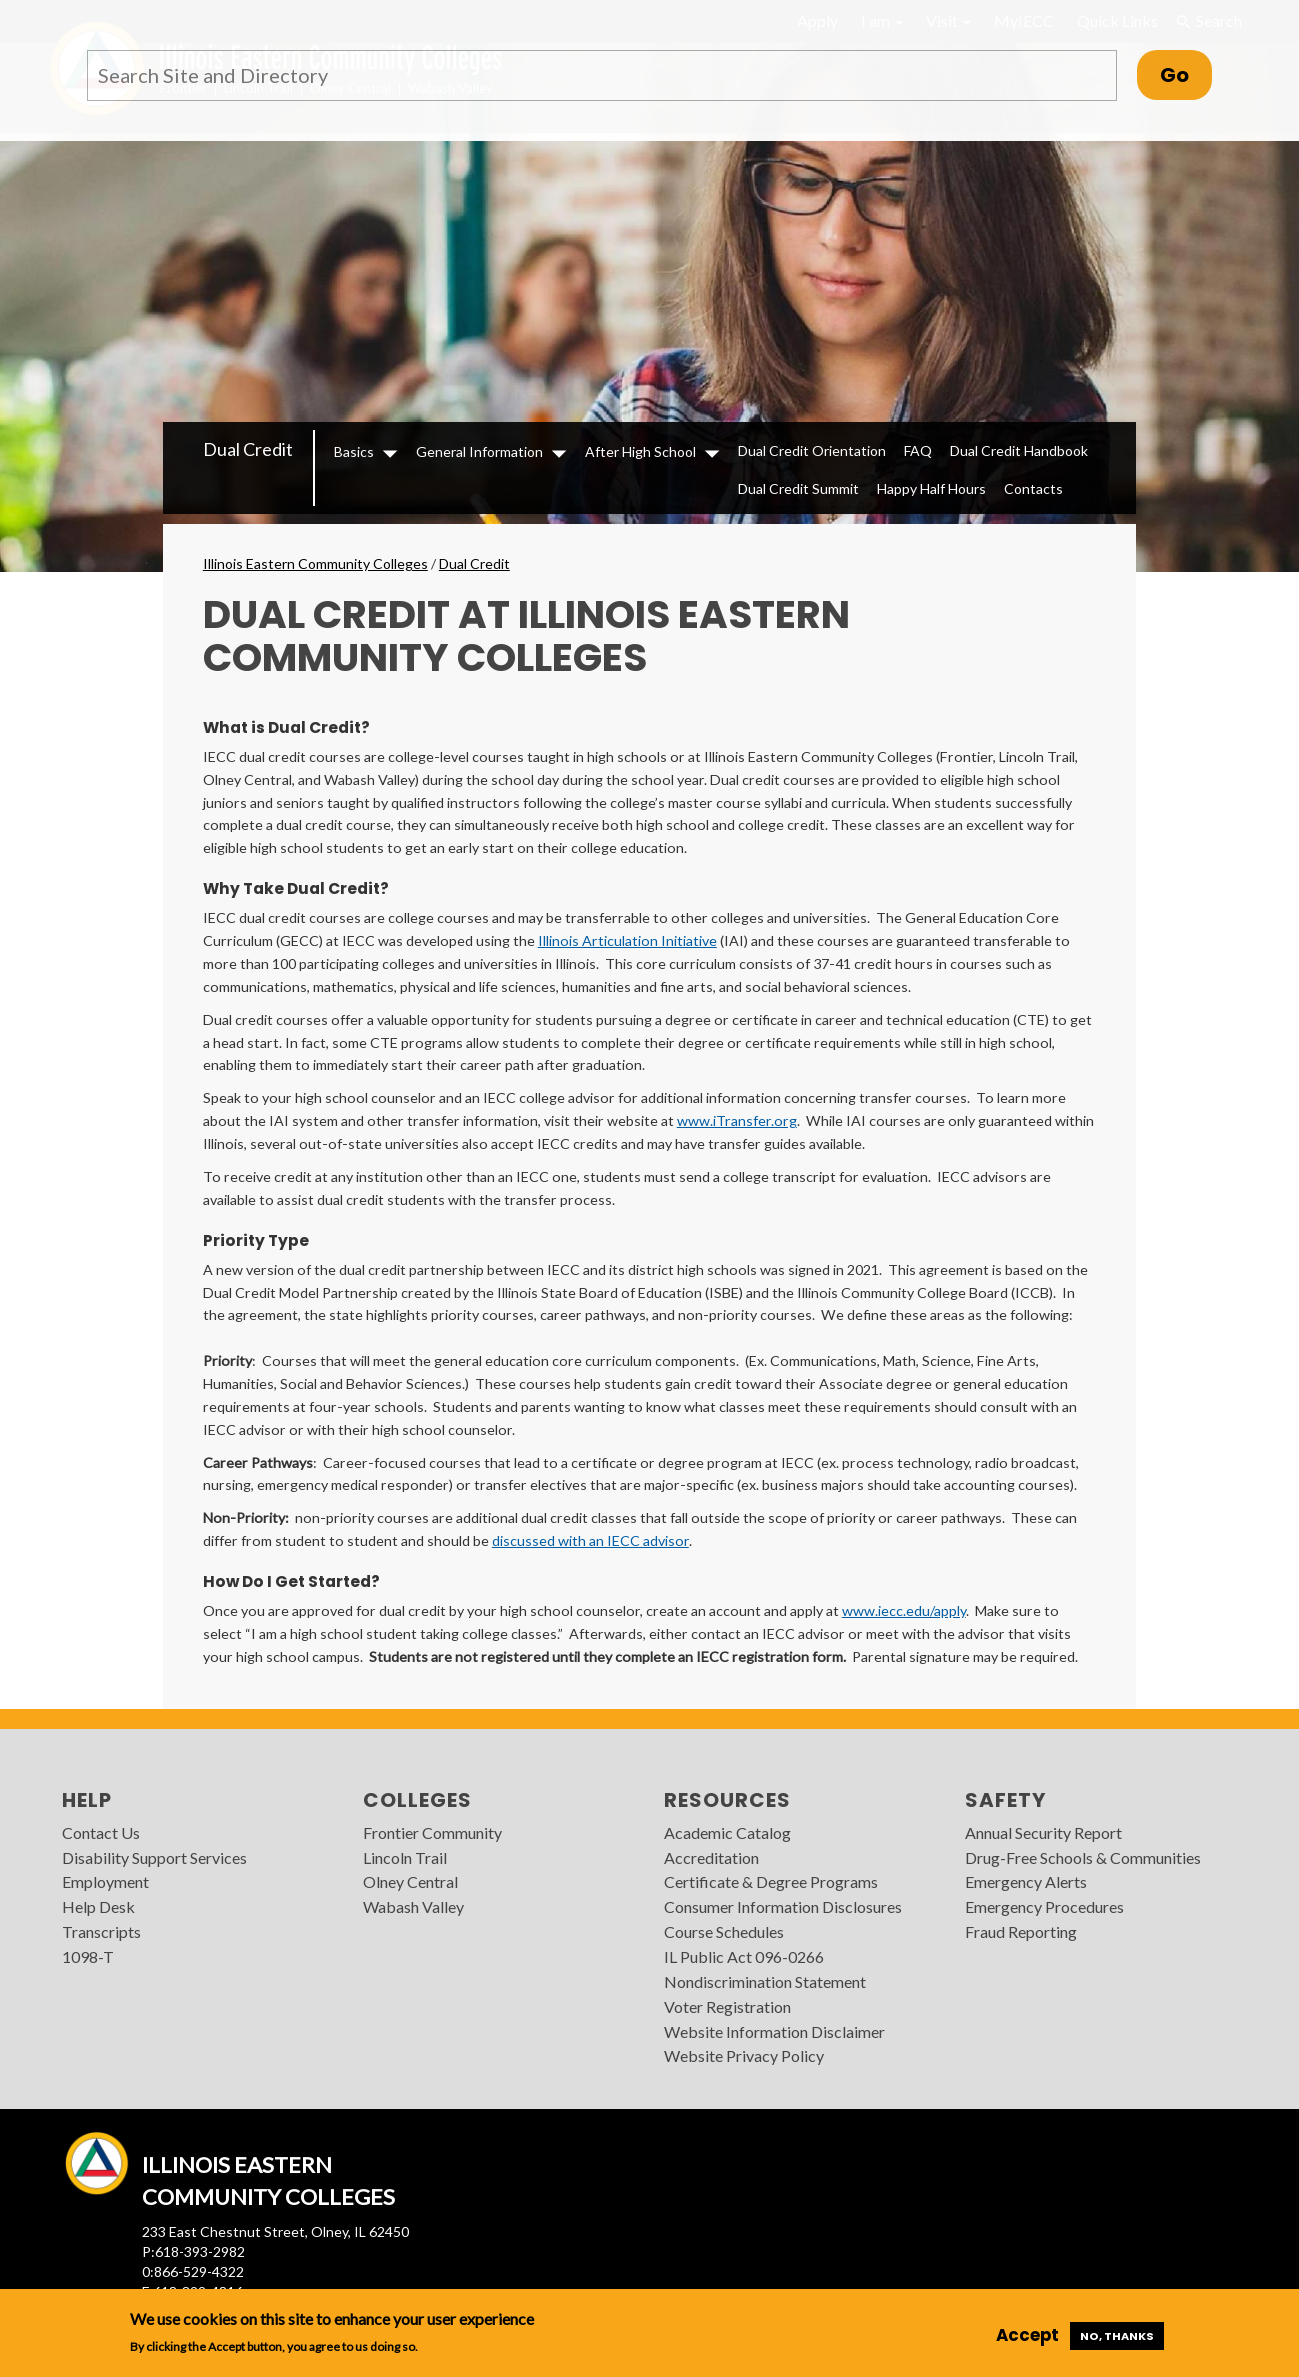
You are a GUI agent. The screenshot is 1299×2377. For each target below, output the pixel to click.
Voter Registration (727, 2006)
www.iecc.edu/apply (904, 1610)
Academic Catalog (727, 1832)
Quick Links (1117, 20)
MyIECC (1024, 20)
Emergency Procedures (1044, 1906)
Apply (817, 20)
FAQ (918, 450)
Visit (948, 20)
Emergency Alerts (1026, 1881)
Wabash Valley (413, 1906)
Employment (105, 1881)
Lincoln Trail (405, 1857)
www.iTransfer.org (737, 1120)
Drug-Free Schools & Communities (1083, 1857)
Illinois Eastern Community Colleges (315, 563)
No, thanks (1117, 2336)
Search (1208, 21)
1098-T (88, 1956)
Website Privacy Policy (744, 2055)
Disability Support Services (154, 1857)
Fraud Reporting (1021, 1931)
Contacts (1033, 488)
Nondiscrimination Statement (765, 1981)
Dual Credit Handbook (1019, 450)
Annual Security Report (1043, 1832)
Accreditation (711, 1857)
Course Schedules (724, 1931)
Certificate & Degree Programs (771, 1881)
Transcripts (101, 1931)
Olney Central (410, 1881)
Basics (354, 451)
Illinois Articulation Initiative (627, 940)
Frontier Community (432, 1832)
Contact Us (101, 1832)
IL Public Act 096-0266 (744, 1956)
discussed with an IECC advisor (590, 1540)
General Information (479, 451)
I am (882, 20)
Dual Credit (248, 449)
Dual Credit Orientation (812, 450)
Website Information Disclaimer (774, 2031)
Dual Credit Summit (798, 488)
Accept (1027, 2335)
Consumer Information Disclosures (783, 1906)
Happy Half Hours (931, 488)
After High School (640, 451)
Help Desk (98, 1906)
